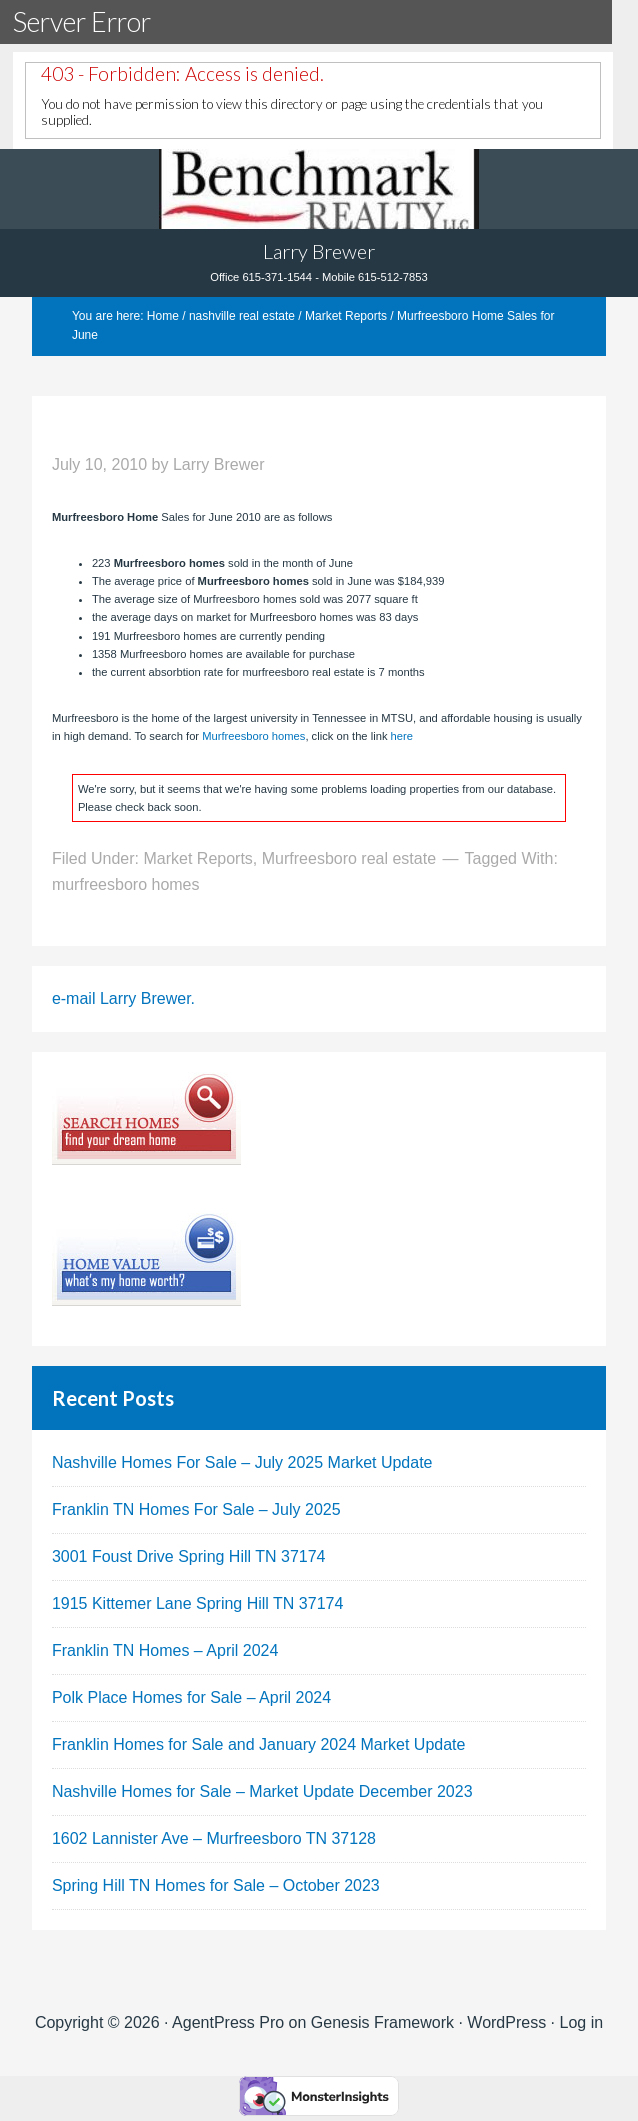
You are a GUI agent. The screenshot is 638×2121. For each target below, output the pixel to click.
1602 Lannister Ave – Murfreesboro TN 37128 (214, 1838)
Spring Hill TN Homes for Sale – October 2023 (216, 1885)
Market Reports (197, 858)
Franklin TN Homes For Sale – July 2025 (196, 1509)
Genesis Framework (382, 2022)
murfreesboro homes (126, 884)
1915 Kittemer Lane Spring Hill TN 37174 (197, 1603)
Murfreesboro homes (253, 736)
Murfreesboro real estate (349, 858)
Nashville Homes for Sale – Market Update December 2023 (262, 1791)
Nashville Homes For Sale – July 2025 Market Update (242, 1462)
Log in (582, 2022)
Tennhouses (319, 189)
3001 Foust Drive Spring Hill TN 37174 (189, 1556)
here (400, 736)
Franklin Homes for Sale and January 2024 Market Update (259, 1744)
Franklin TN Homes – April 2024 (165, 1650)
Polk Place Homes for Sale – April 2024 (191, 1697)
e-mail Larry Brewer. (123, 998)
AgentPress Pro (228, 2022)
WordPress (506, 2022)
